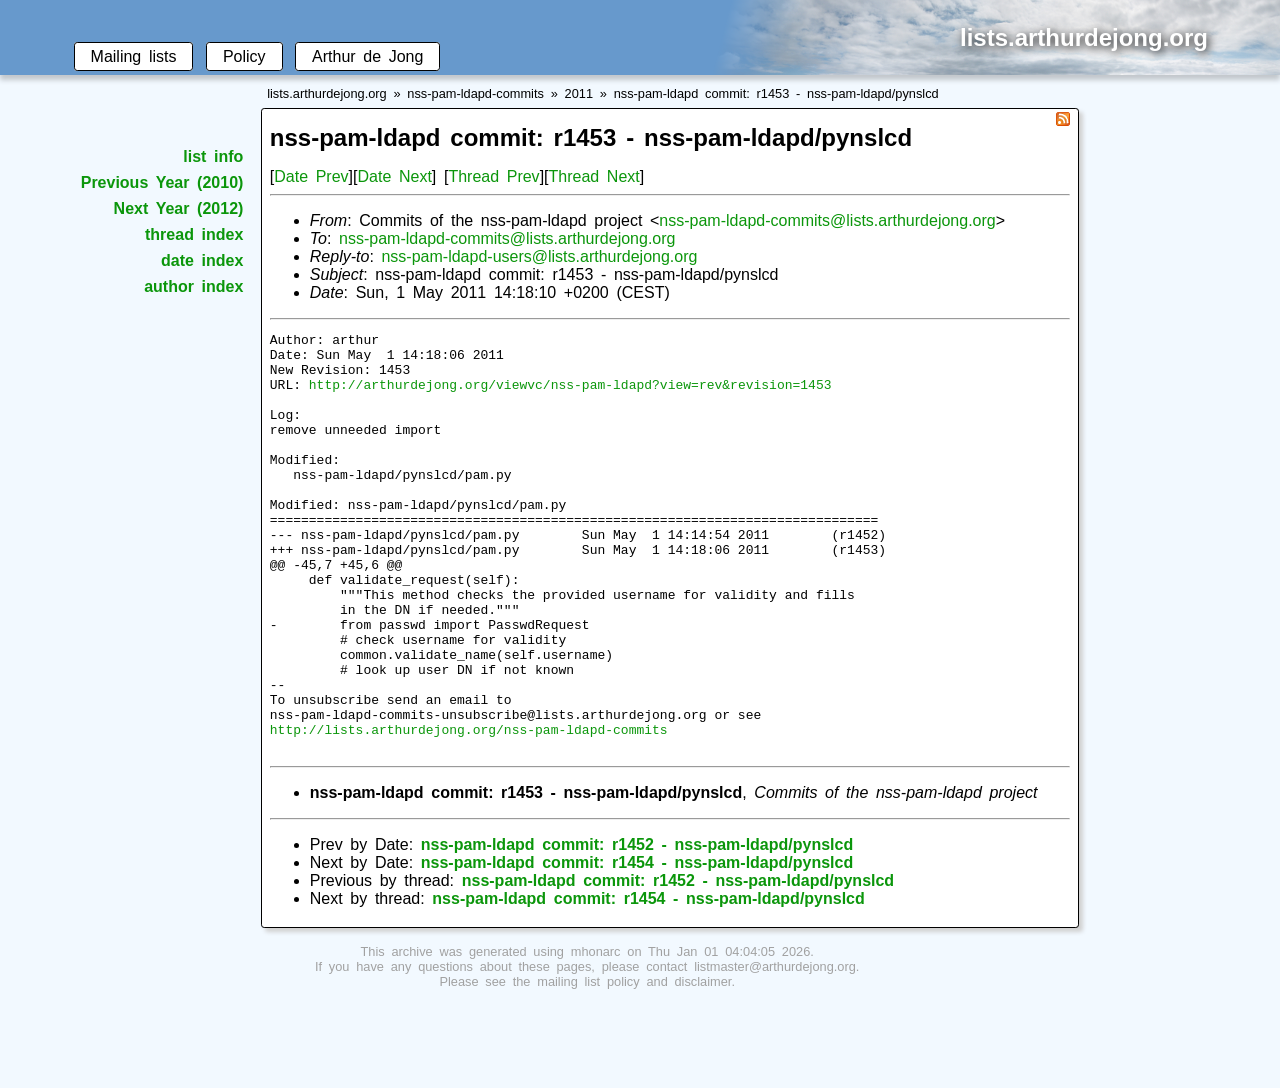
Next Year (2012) (179, 208)
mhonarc (596, 1035)
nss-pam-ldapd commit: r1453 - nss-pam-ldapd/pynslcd (776, 93)
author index (193, 286)
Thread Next (594, 176)
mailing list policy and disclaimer (634, 1065)
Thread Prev (493, 176)
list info (213, 156)
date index (202, 260)
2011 (579, 93)
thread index (194, 234)
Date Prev (311, 176)
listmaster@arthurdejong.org (775, 1050)
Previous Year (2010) (162, 182)
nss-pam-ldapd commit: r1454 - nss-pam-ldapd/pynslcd (637, 946)
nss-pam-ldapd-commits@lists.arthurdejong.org (827, 220)
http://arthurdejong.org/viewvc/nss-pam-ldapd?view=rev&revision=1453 (570, 396)
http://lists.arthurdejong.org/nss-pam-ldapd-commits (469, 810)
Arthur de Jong (367, 56)
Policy (244, 56)
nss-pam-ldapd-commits (475, 93)
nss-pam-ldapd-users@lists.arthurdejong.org (539, 256)
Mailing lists (134, 56)
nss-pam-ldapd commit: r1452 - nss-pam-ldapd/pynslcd (637, 928)
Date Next (394, 176)
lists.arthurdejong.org (327, 93)
